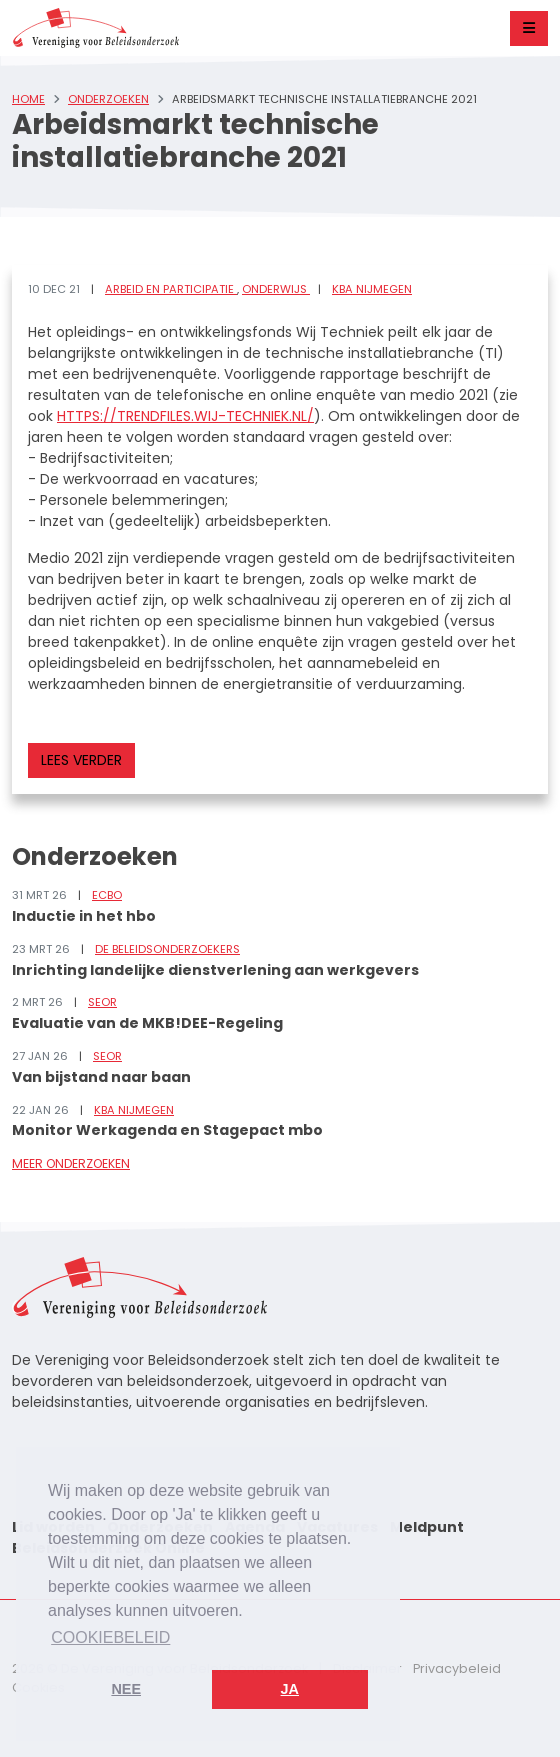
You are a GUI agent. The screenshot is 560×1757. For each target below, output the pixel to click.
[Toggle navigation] (529, 28)
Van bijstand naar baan (101, 1077)
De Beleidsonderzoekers (167, 949)
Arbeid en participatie (171, 289)
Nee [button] (126, 1689)
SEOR (102, 1002)
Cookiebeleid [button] (110, 1637)
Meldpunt (427, 1527)
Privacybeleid (457, 1668)
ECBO (107, 895)
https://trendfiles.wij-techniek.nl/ (185, 416)
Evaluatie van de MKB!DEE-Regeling (147, 1023)
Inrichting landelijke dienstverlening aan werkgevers (215, 970)
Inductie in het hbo (84, 916)
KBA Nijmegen (372, 289)
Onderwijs (276, 289)
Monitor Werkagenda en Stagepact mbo (167, 1130)
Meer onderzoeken (71, 1163)
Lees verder (81, 760)
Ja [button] (290, 1689)
